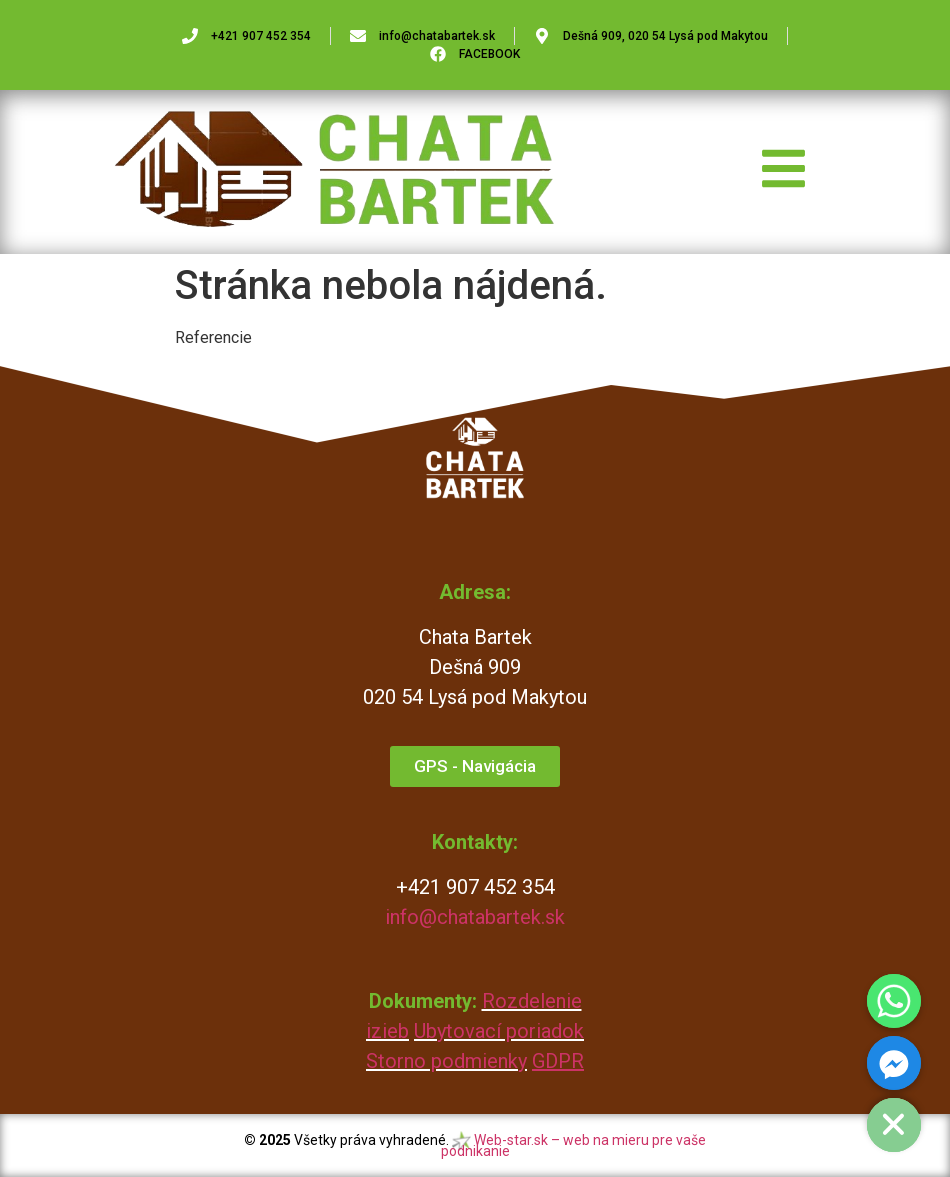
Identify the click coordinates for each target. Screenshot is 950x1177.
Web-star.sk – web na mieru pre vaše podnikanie (574, 1145)
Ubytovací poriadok (499, 1031)
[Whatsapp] (894, 1001)
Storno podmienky (446, 1061)
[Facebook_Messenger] (894, 1063)
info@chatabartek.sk (475, 917)
